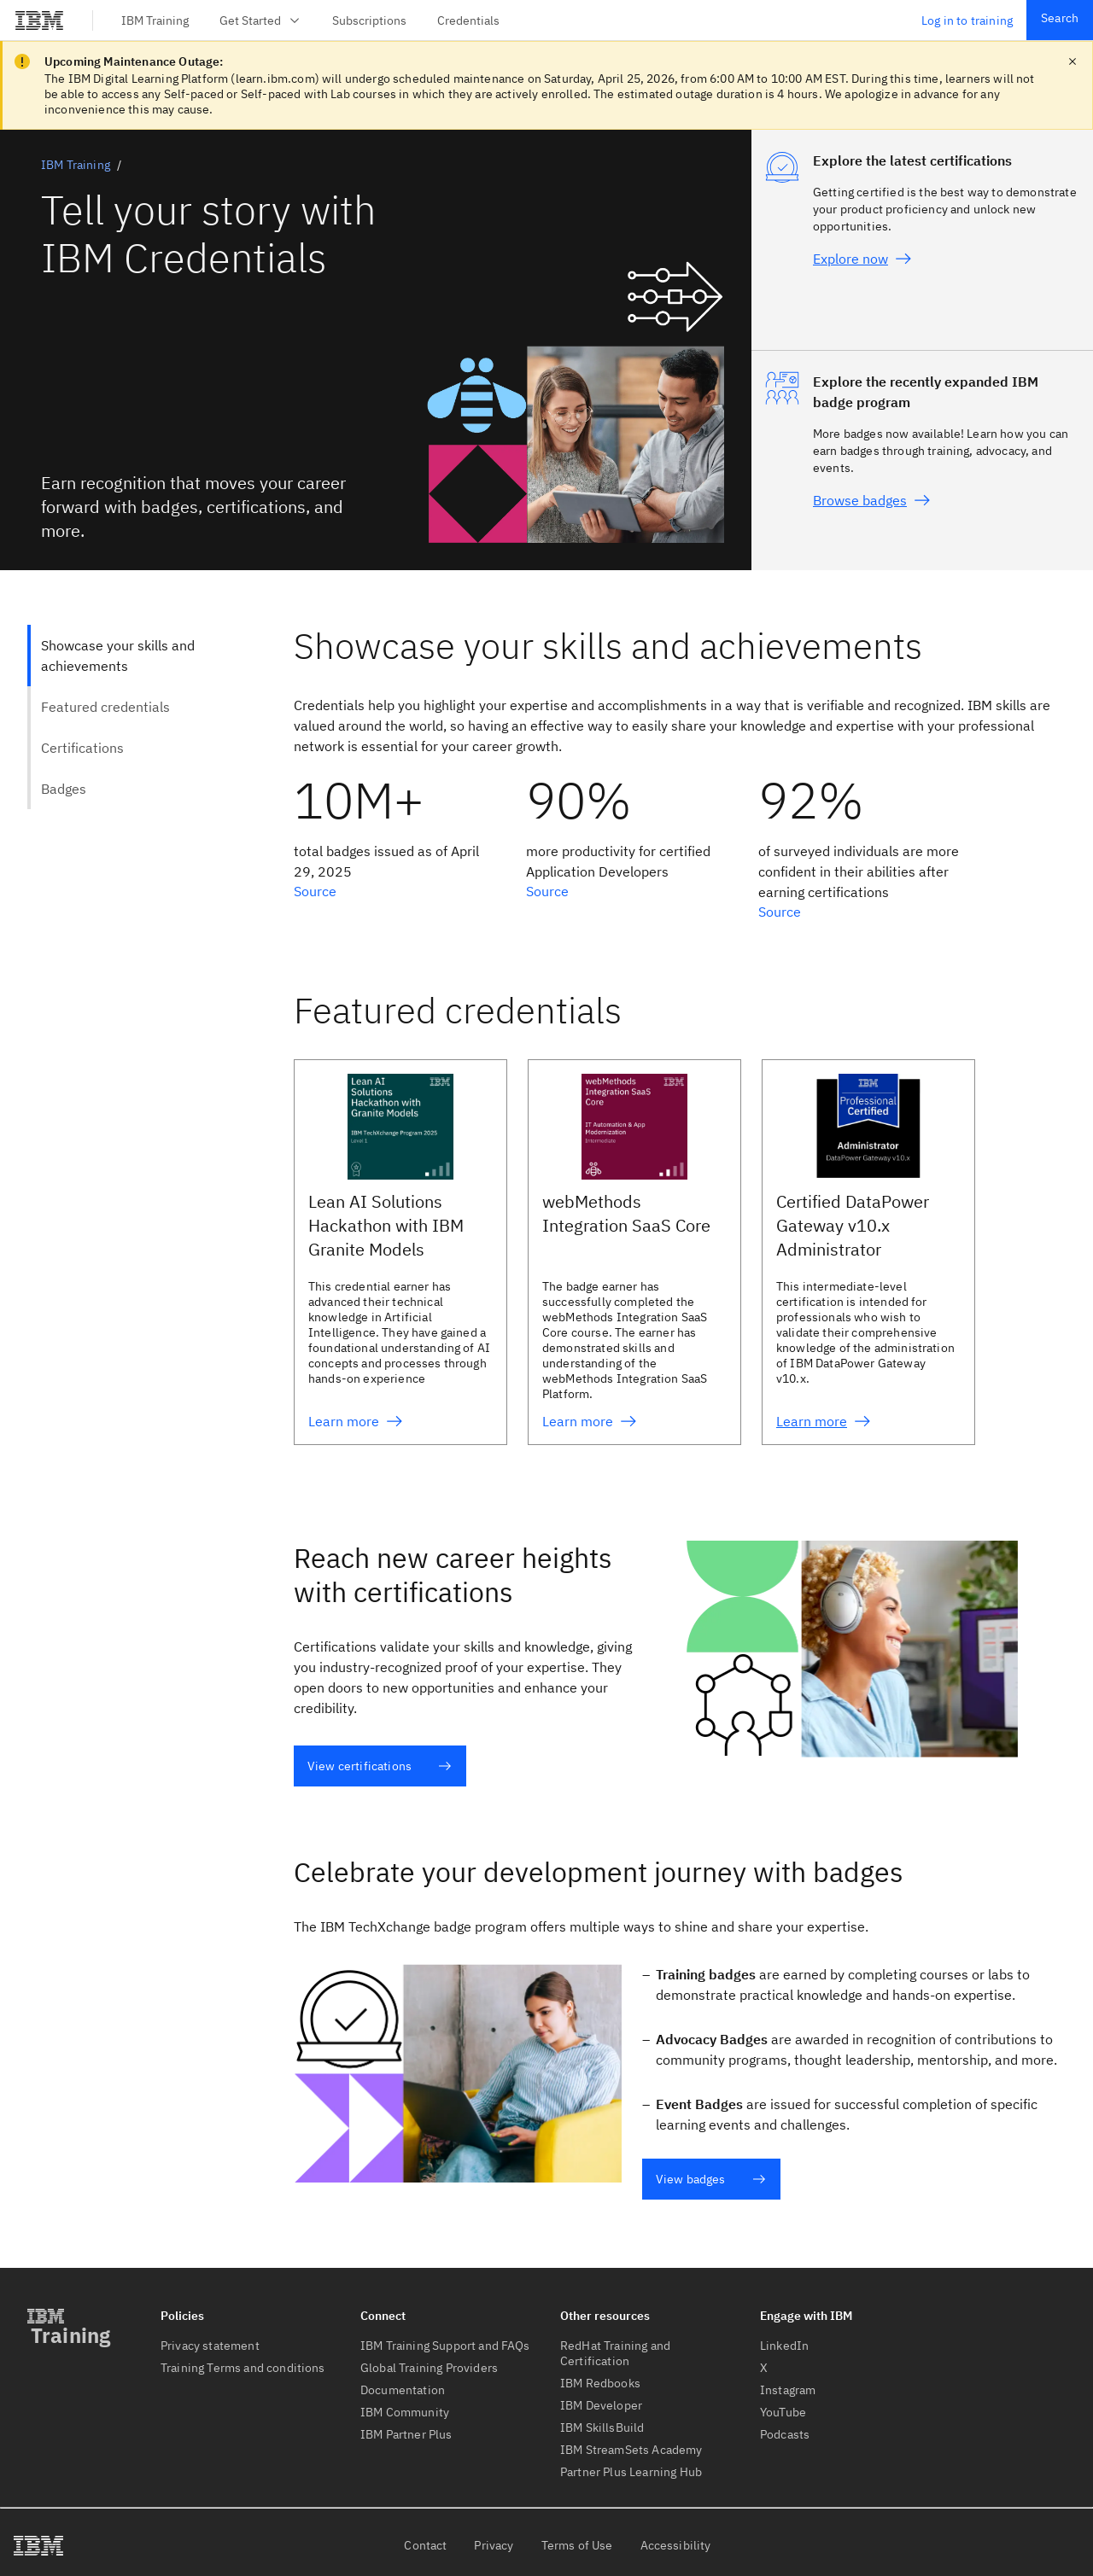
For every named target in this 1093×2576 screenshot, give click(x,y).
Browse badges (872, 500)
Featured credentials (105, 706)
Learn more (355, 1421)
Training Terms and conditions (243, 2367)
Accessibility (675, 2545)
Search (1059, 18)
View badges (711, 2179)
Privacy (493, 2545)
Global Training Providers (429, 2367)
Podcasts (785, 2434)
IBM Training (155, 20)
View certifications (379, 1766)
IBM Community (404, 2412)
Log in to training (967, 20)
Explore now (862, 258)
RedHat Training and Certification (615, 2353)
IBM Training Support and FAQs (445, 2345)
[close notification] (1072, 61)
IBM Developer (601, 2405)
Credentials (468, 20)
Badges (63, 788)
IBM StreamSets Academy (631, 2449)
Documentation (402, 2390)
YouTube (783, 2412)
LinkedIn (784, 2345)
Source (315, 891)
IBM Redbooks (600, 2383)
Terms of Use (577, 2545)
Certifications (82, 747)
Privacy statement (210, 2345)
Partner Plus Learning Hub (631, 2472)
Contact (425, 2545)
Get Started (260, 20)
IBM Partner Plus (406, 2434)
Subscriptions (369, 20)
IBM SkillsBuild (602, 2427)
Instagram (787, 2390)
